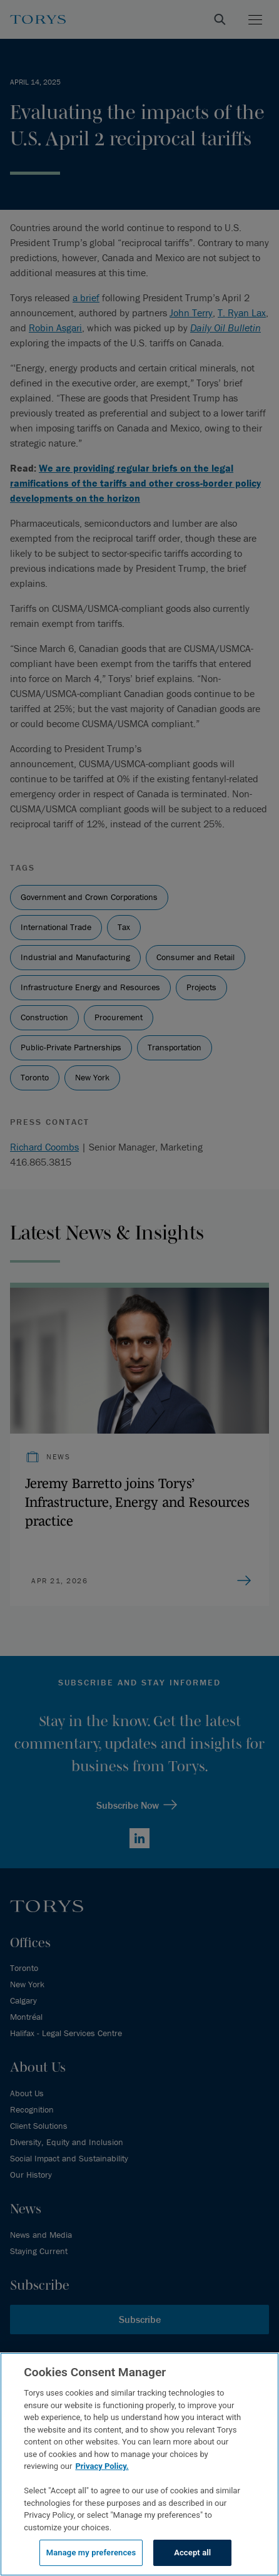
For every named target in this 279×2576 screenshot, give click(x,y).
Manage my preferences (91, 2552)
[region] (139, 2464)
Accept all (192, 2552)
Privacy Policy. (101, 2466)
